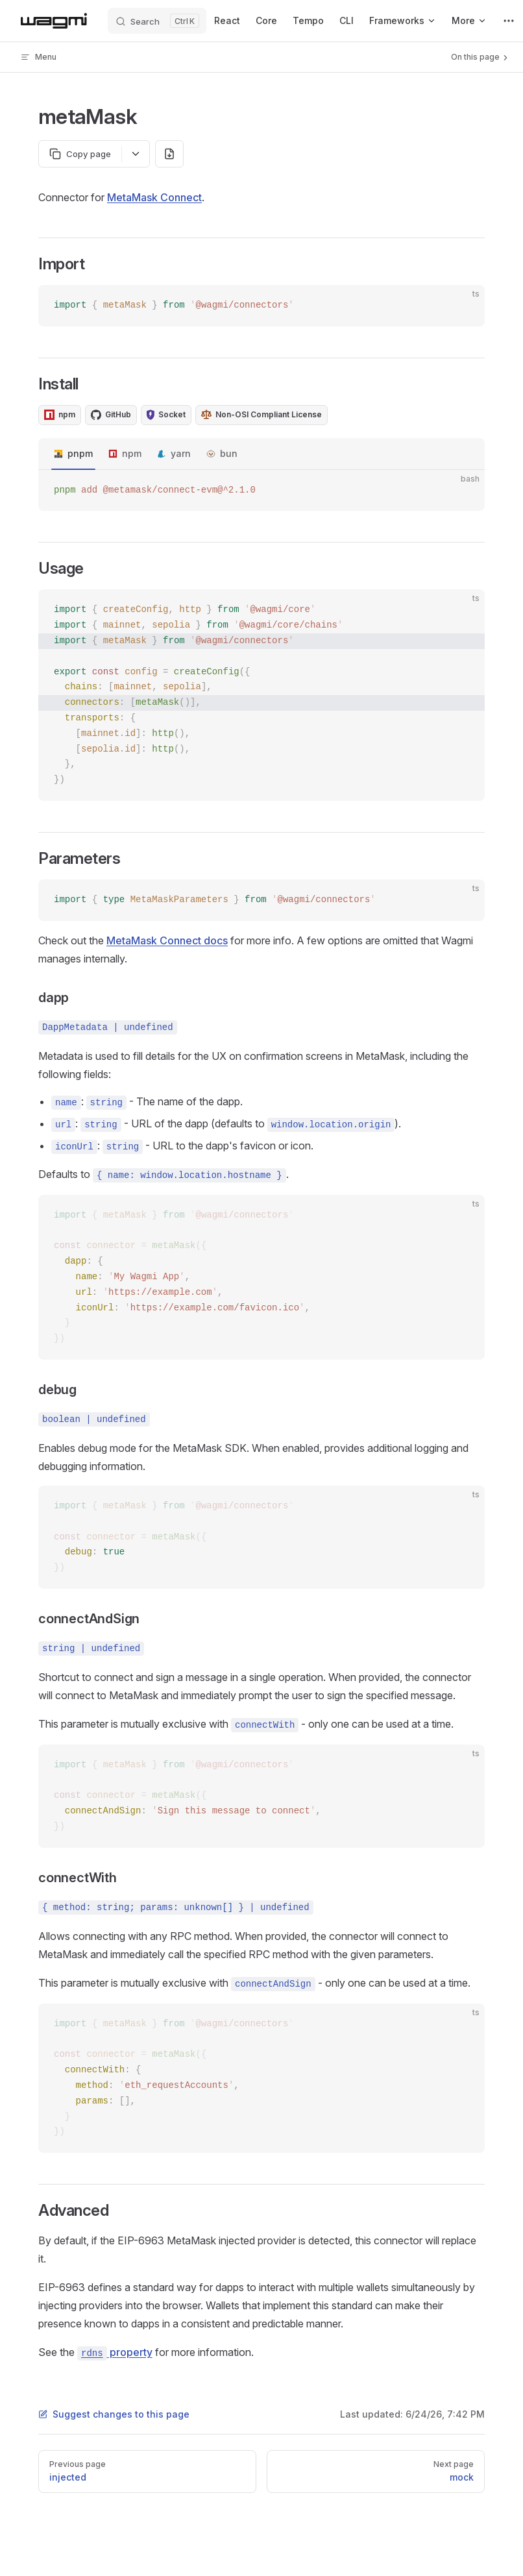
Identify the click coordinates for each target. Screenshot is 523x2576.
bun (228, 453)
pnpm (80, 453)
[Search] (157, 21)
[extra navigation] (508, 21)
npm (131, 453)
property (114, 2352)
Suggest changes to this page (113, 2414)
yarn (181, 453)
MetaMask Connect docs (167, 940)
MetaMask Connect (154, 197)
